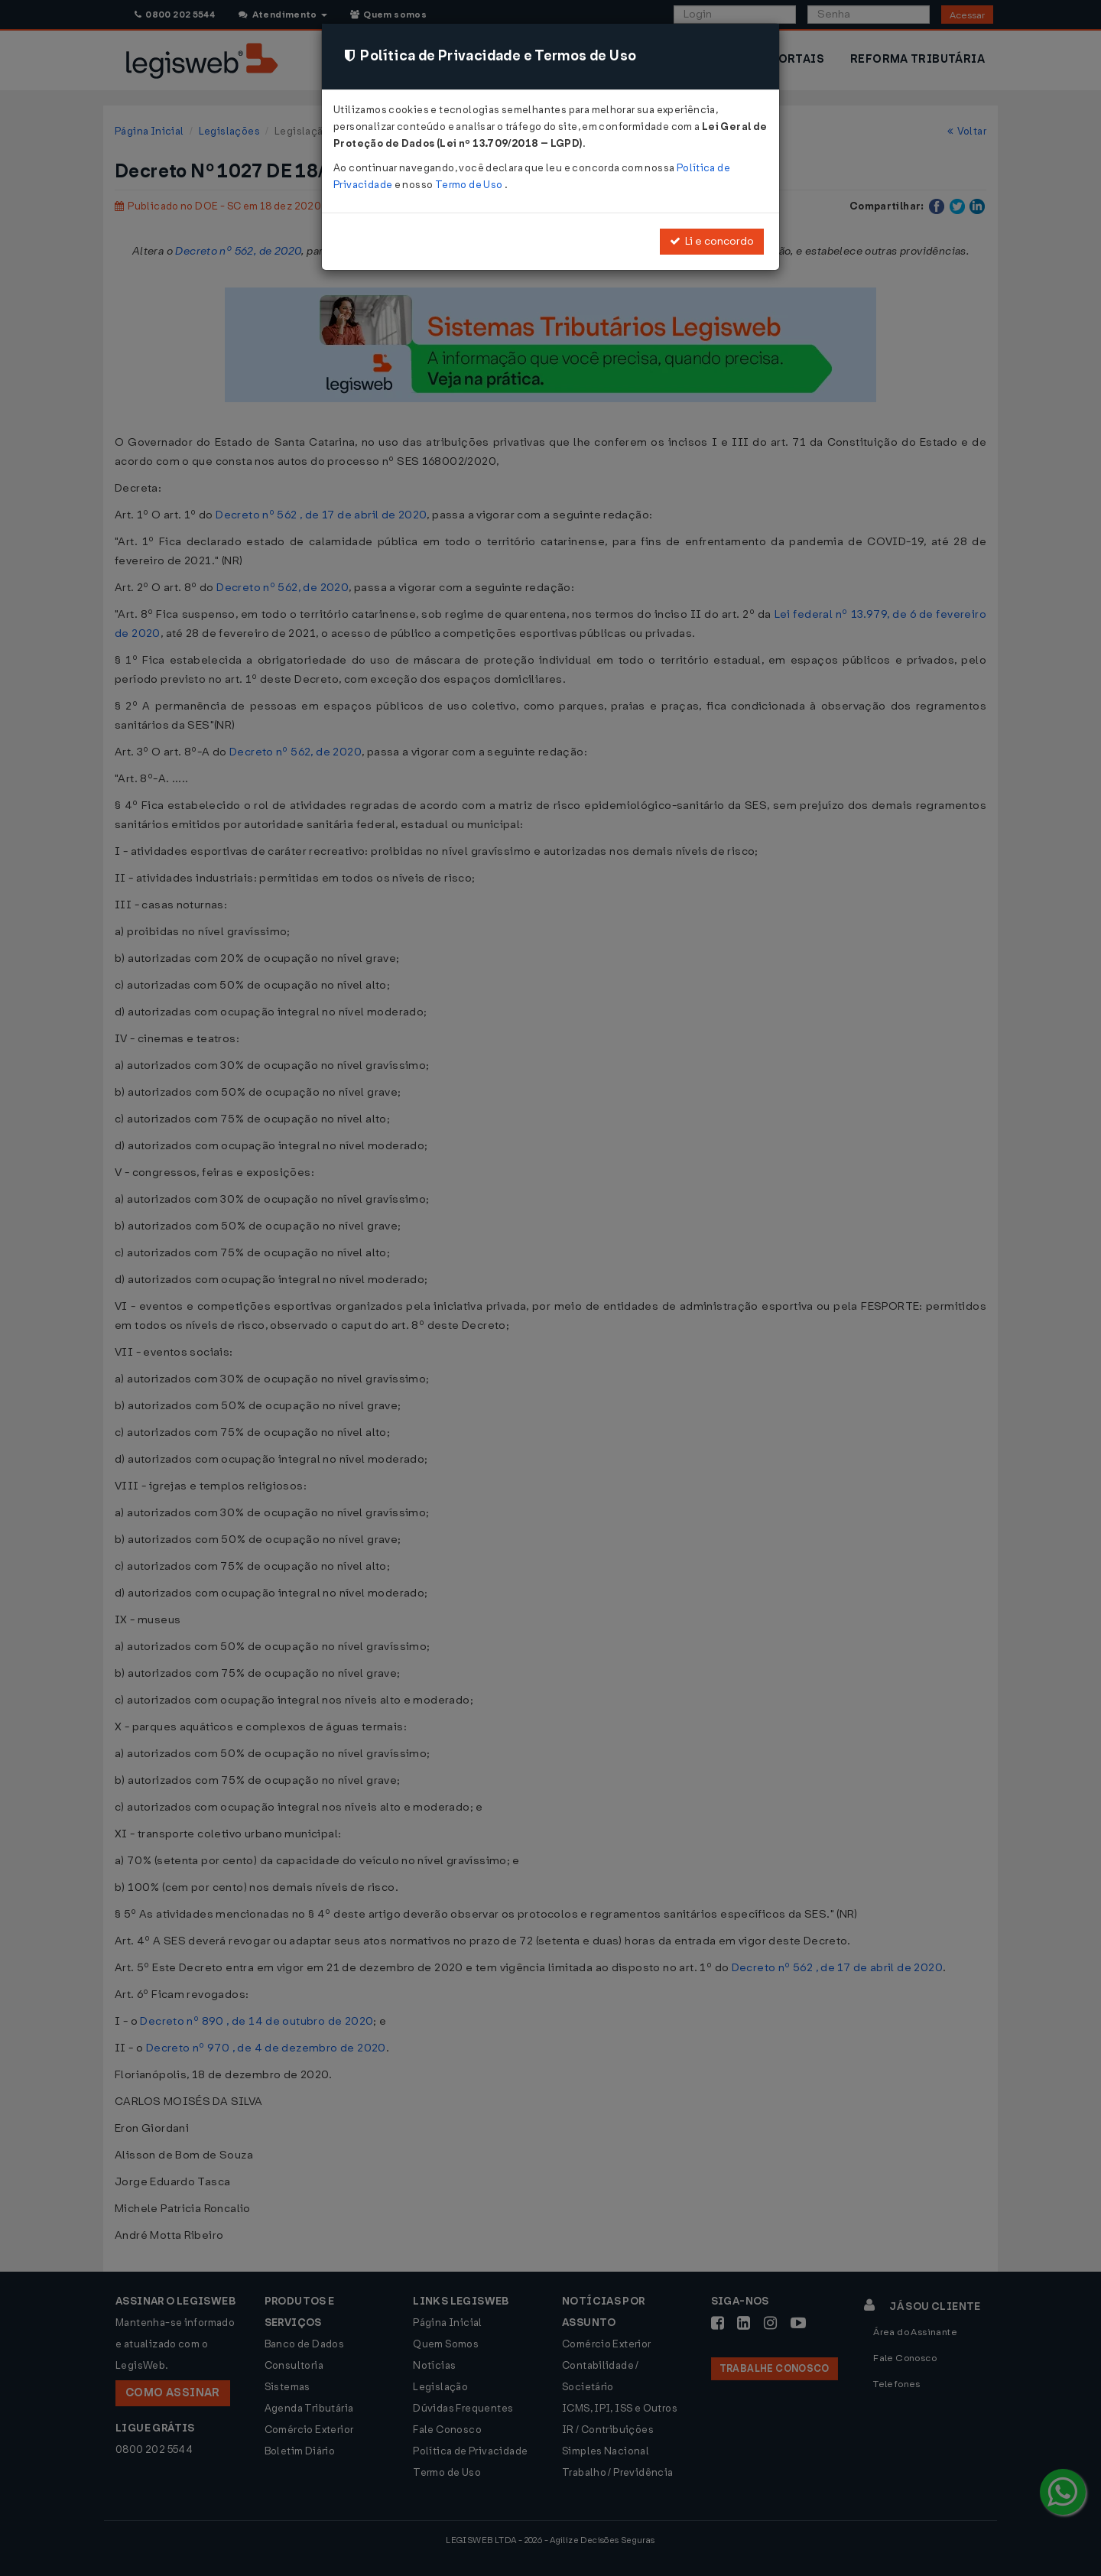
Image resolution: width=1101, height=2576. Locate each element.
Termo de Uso (470, 184)
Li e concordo (712, 241)
